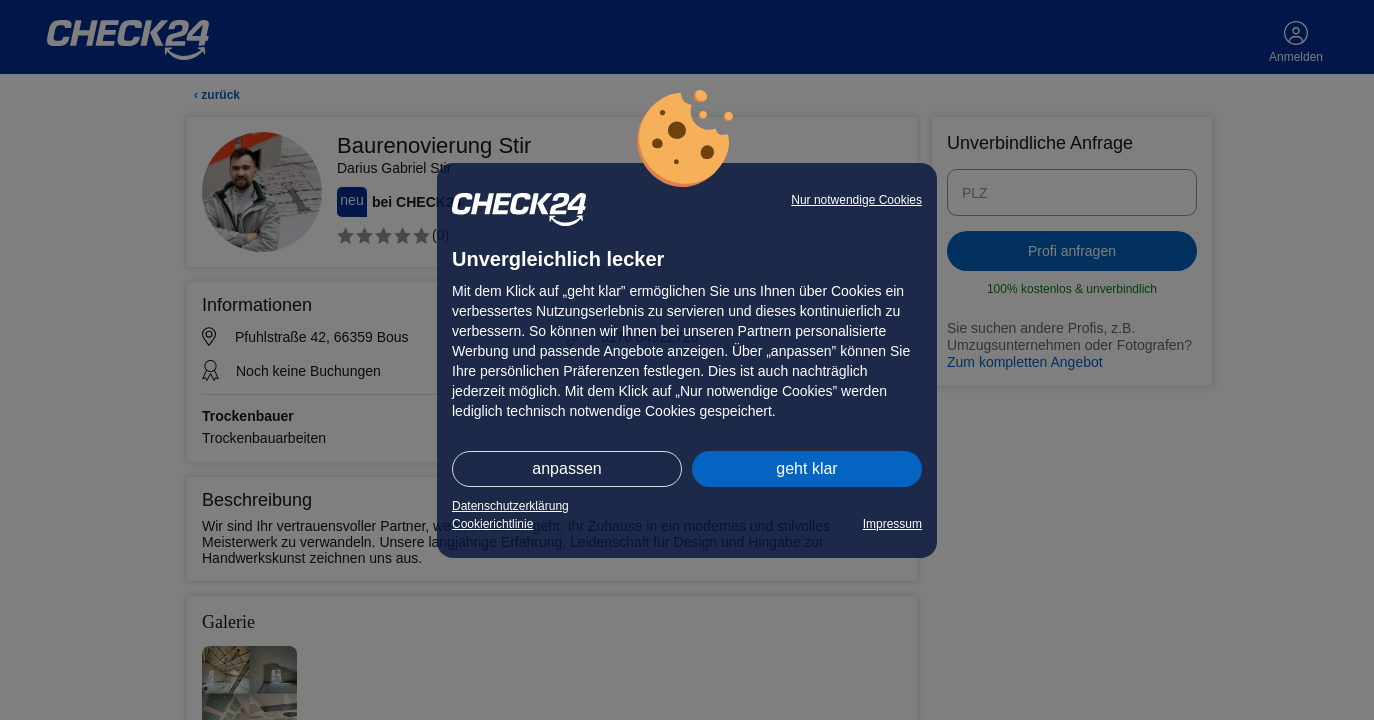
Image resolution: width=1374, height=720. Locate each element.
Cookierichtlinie (492, 524)
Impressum (892, 524)
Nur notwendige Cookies (856, 200)
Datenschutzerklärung (510, 506)
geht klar (806, 468)
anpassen (566, 468)
